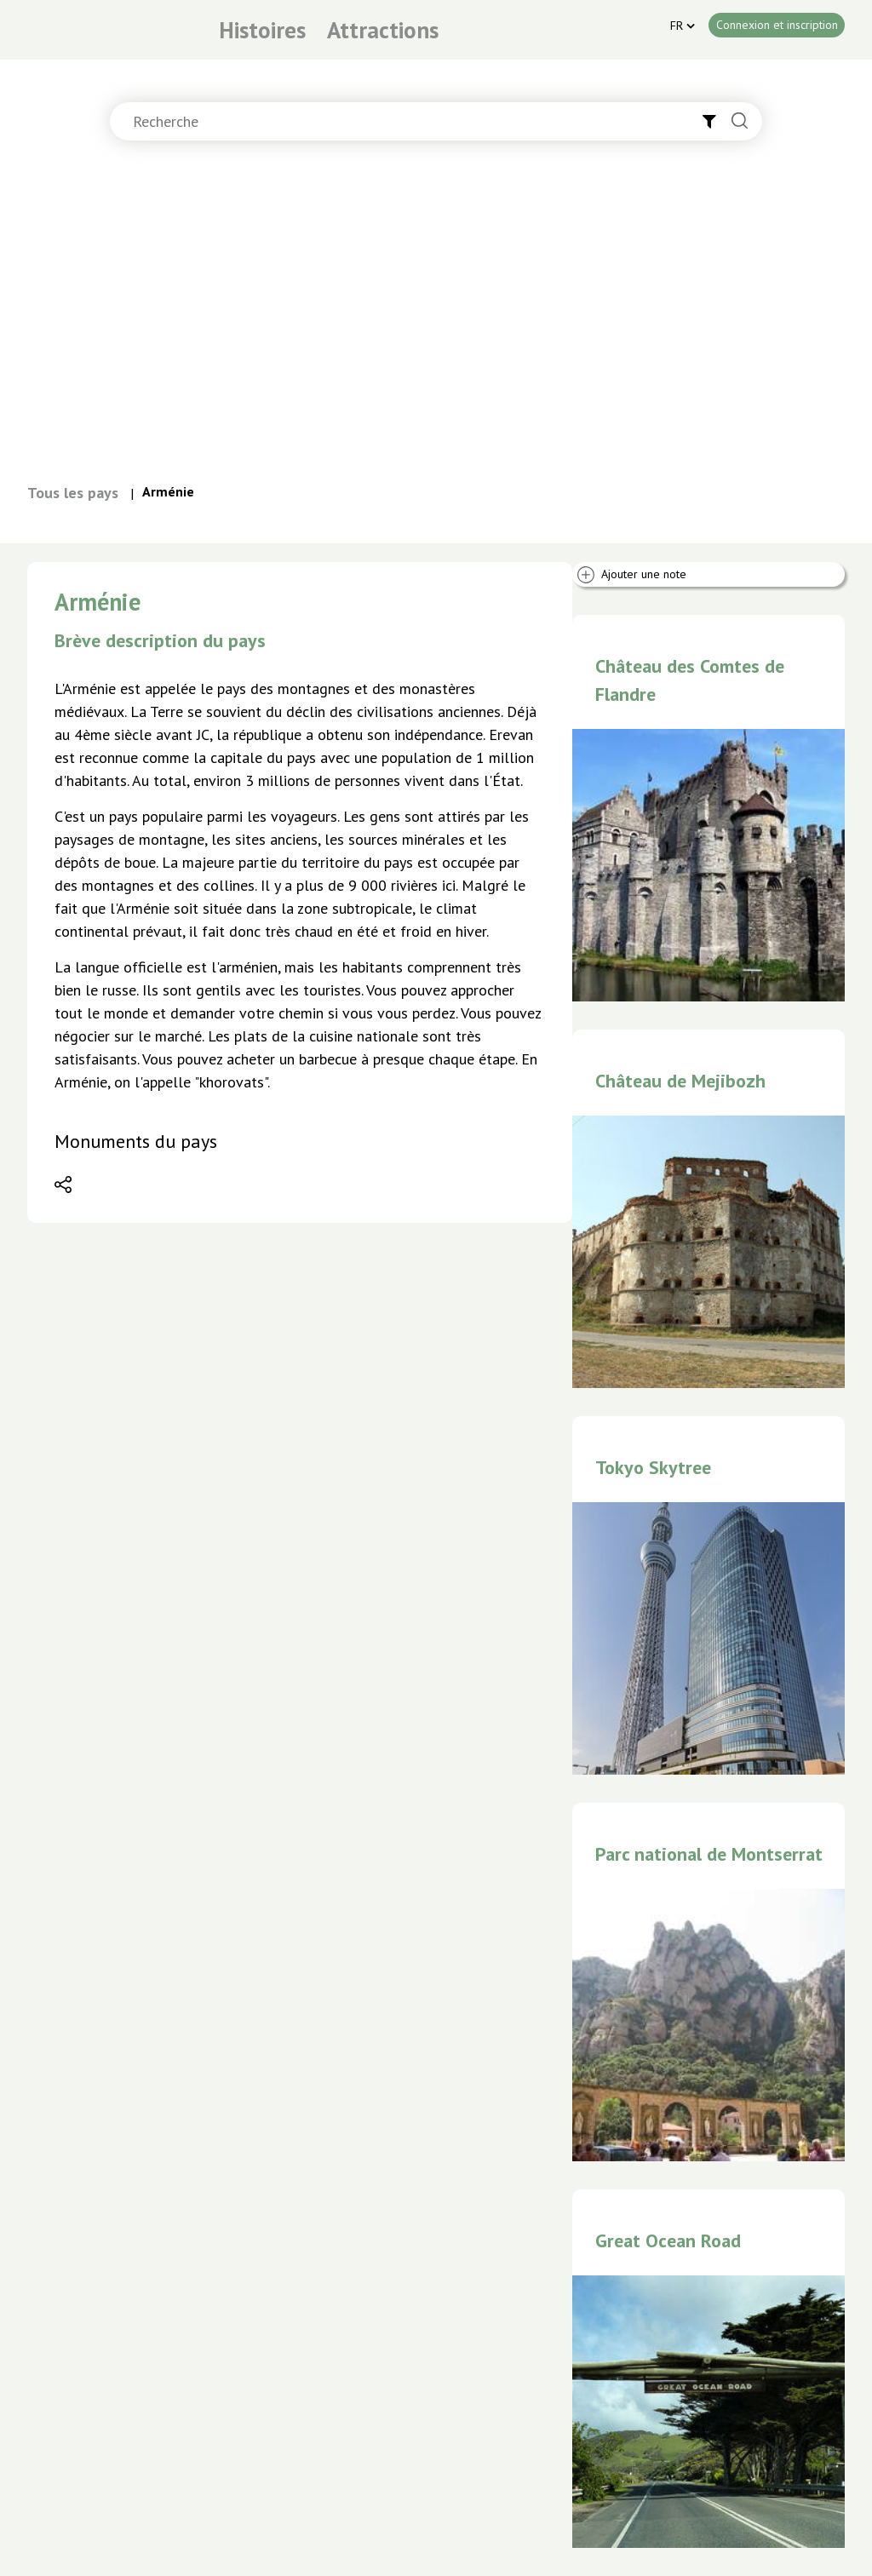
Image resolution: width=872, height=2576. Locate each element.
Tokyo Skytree (653, 1467)
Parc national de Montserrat (709, 1854)
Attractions (383, 29)
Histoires (262, 29)
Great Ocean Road (668, 2240)
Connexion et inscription (777, 24)
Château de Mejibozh (680, 1081)
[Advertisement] (436, 319)
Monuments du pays (135, 1141)
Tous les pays (72, 492)
